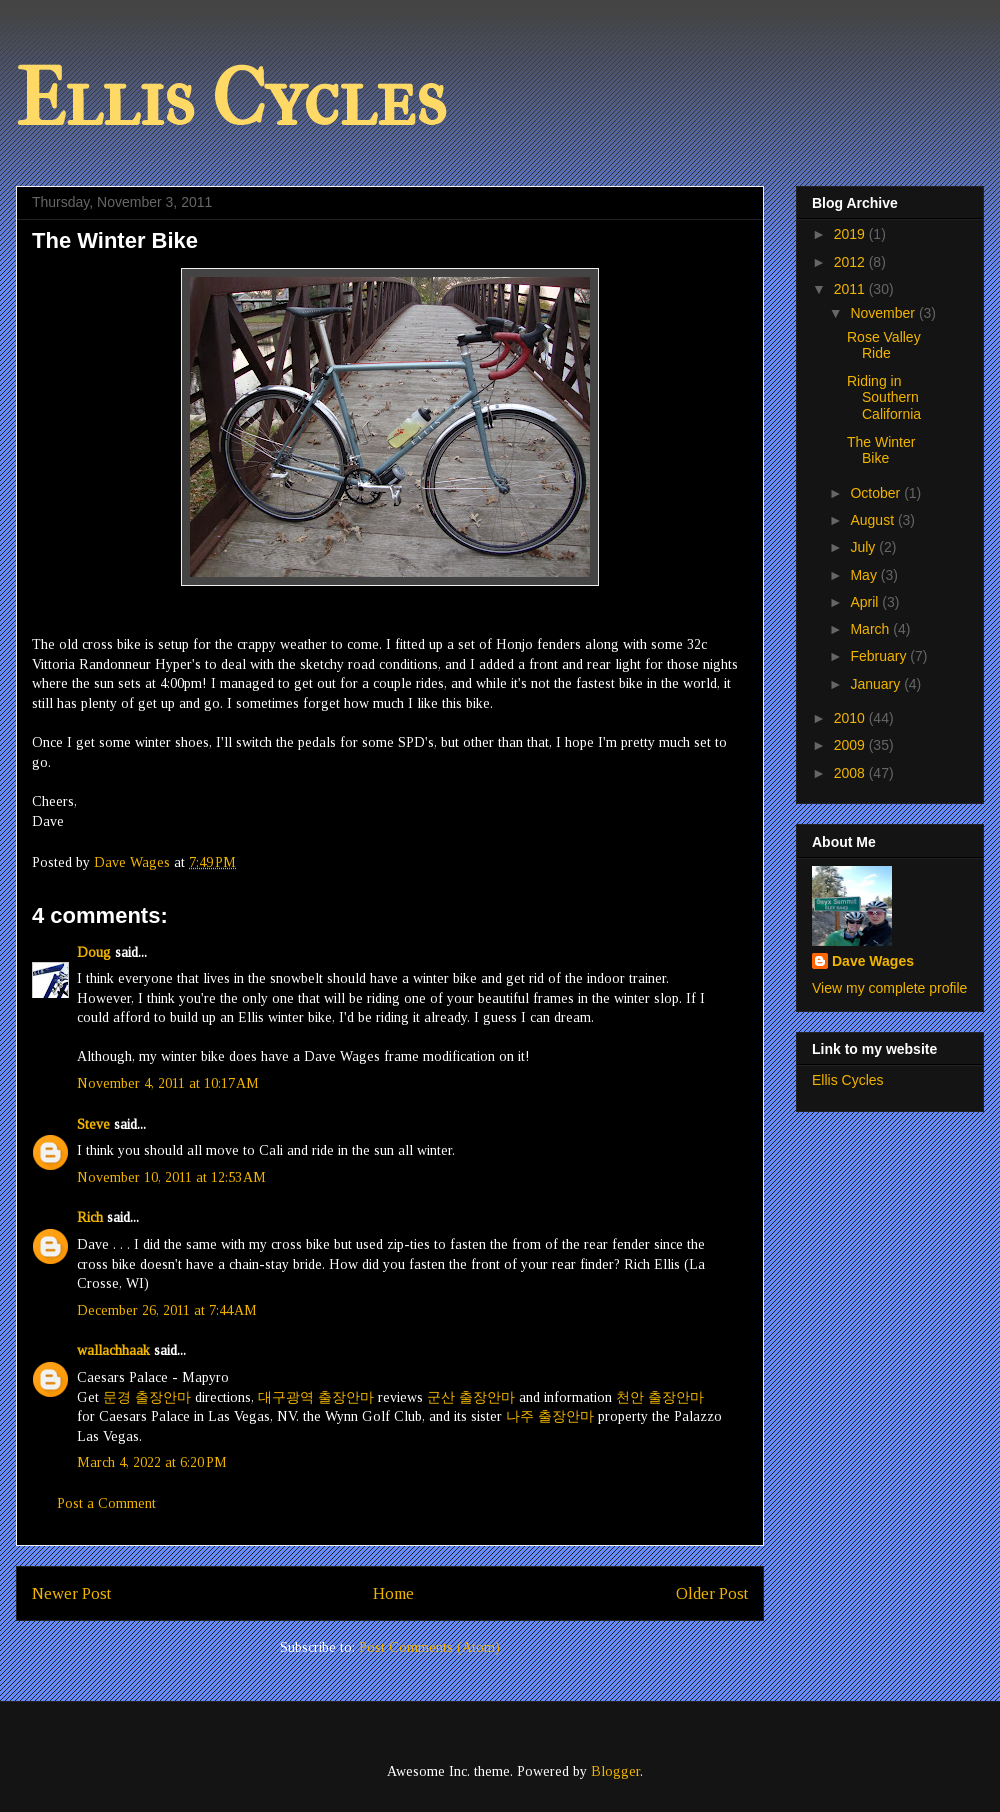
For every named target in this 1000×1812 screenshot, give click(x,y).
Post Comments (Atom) (429, 1647)
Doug (94, 952)
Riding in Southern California (884, 398)
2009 (851, 745)
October (877, 493)
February (880, 656)
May (865, 575)
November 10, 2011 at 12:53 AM (171, 1177)
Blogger (615, 1771)
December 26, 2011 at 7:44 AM (167, 1310)
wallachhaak (113, 1350)
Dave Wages (873, 961)
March (871, 629)
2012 (851, 262)
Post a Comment (106, 1503)
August (873, 520)
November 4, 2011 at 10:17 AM (168, 1083)
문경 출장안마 (147, 1397)
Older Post (712, 1593)
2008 (851, 773)
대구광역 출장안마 (316, 1397)
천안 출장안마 (660, 1397)
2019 (851, 234)
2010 (851, 718)
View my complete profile (889, 988)
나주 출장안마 (550, 1416)
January (877, 684)
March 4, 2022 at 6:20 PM (152, 1462)
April (866, 602)
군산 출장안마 (471, 1397)
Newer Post (71, 1593)
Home (393, 1593)
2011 (851, 289)
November (884, 313)
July (864, 547)
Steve (93, 1124)
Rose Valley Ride (884, 345)
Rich (90, 1217)
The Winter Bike (881, 450)
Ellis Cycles (231, 99)
